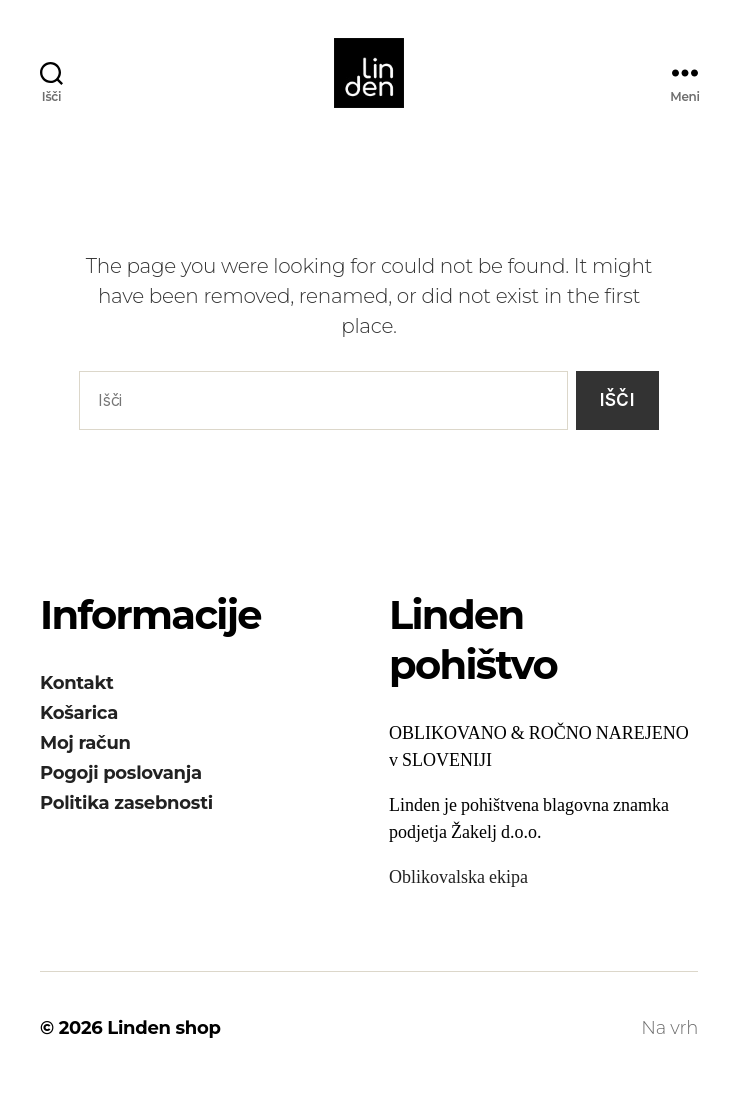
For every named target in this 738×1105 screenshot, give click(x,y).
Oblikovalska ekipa (458, 897)
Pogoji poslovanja (121, 793)
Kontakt (77, 703)
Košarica (79, 733)
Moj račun (85, 763)
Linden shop (163, 1048)
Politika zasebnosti (126, 823)
